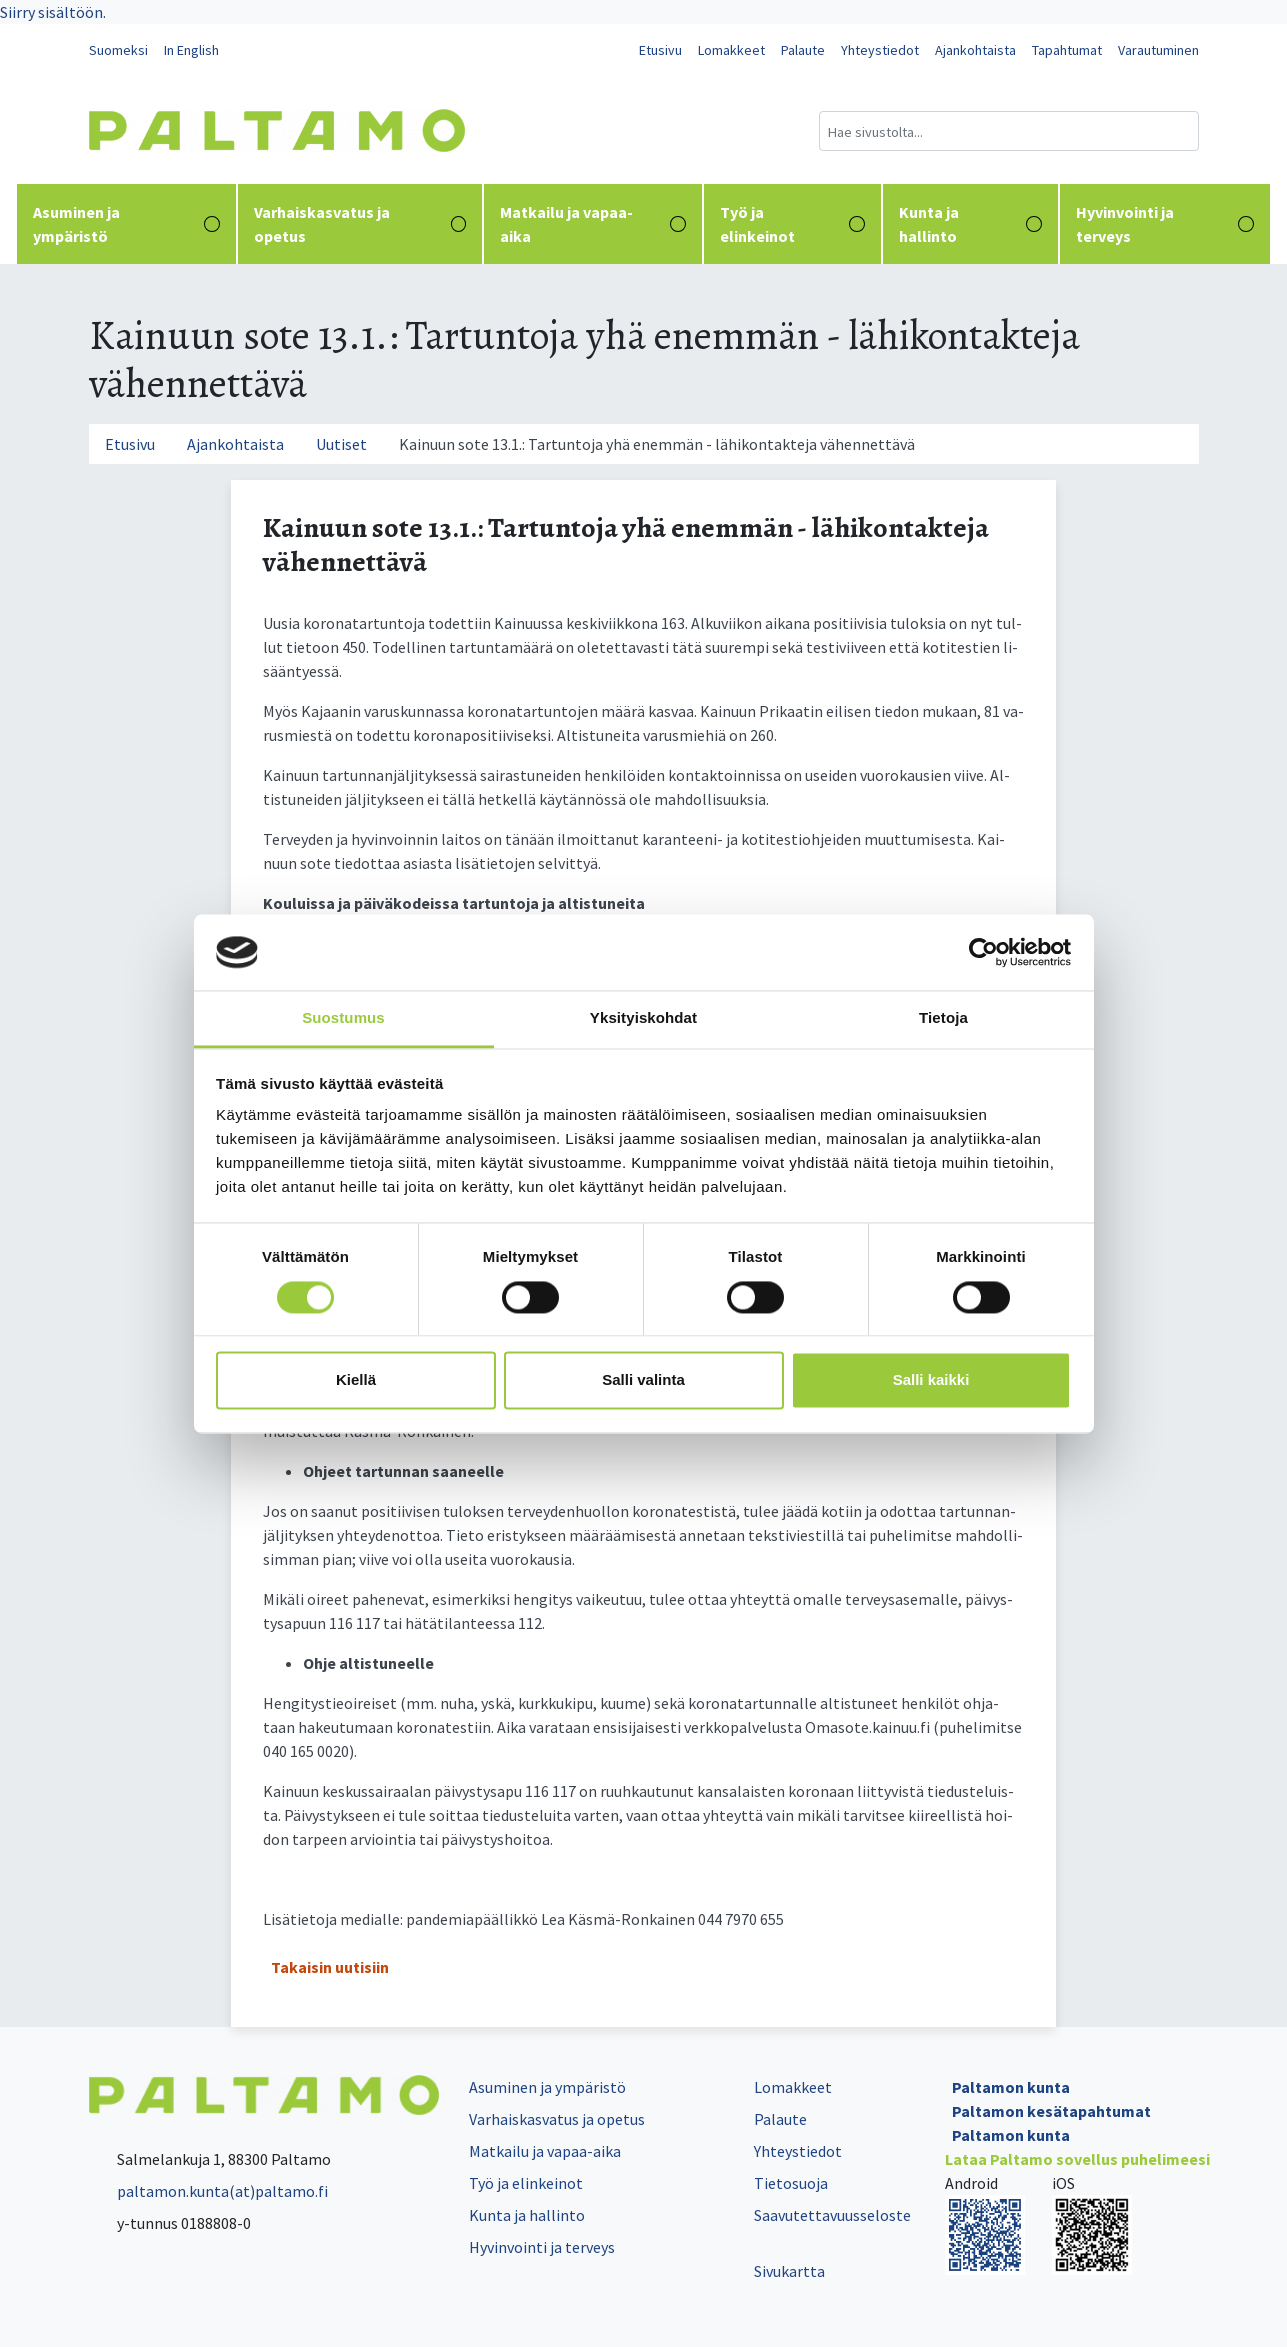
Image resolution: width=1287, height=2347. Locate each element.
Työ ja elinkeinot (792, 224)
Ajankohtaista (975, 50)
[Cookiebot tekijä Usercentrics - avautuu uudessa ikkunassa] (983, 952)
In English (191, 50)
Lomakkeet (731, 50)
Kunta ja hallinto (970, 224)
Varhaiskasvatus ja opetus (360, 224)
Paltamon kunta (1011, 2087)
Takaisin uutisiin (330, 1967)
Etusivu (660, 50)
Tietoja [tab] (943, 1018)
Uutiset (341, 444)
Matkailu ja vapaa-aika (593, 224)
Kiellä (356, 1380)
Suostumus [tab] (343, 1018)
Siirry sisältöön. (53, 12)
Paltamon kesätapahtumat (1051, 2111)
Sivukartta (789, 2271)
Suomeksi (118, 50)
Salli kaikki (931, 1380)
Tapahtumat (1067, 50)
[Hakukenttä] (1009, 131)
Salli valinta (643, 1380)
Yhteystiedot (880, 50)
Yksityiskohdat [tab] (643, 1018)
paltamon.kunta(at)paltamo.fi (208, 2191)
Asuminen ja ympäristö (126, 224)
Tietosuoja (791, 2183)
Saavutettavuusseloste (832, 2215)
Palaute (803, 50)
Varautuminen (1158, 50)
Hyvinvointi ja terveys (1165, 224)
